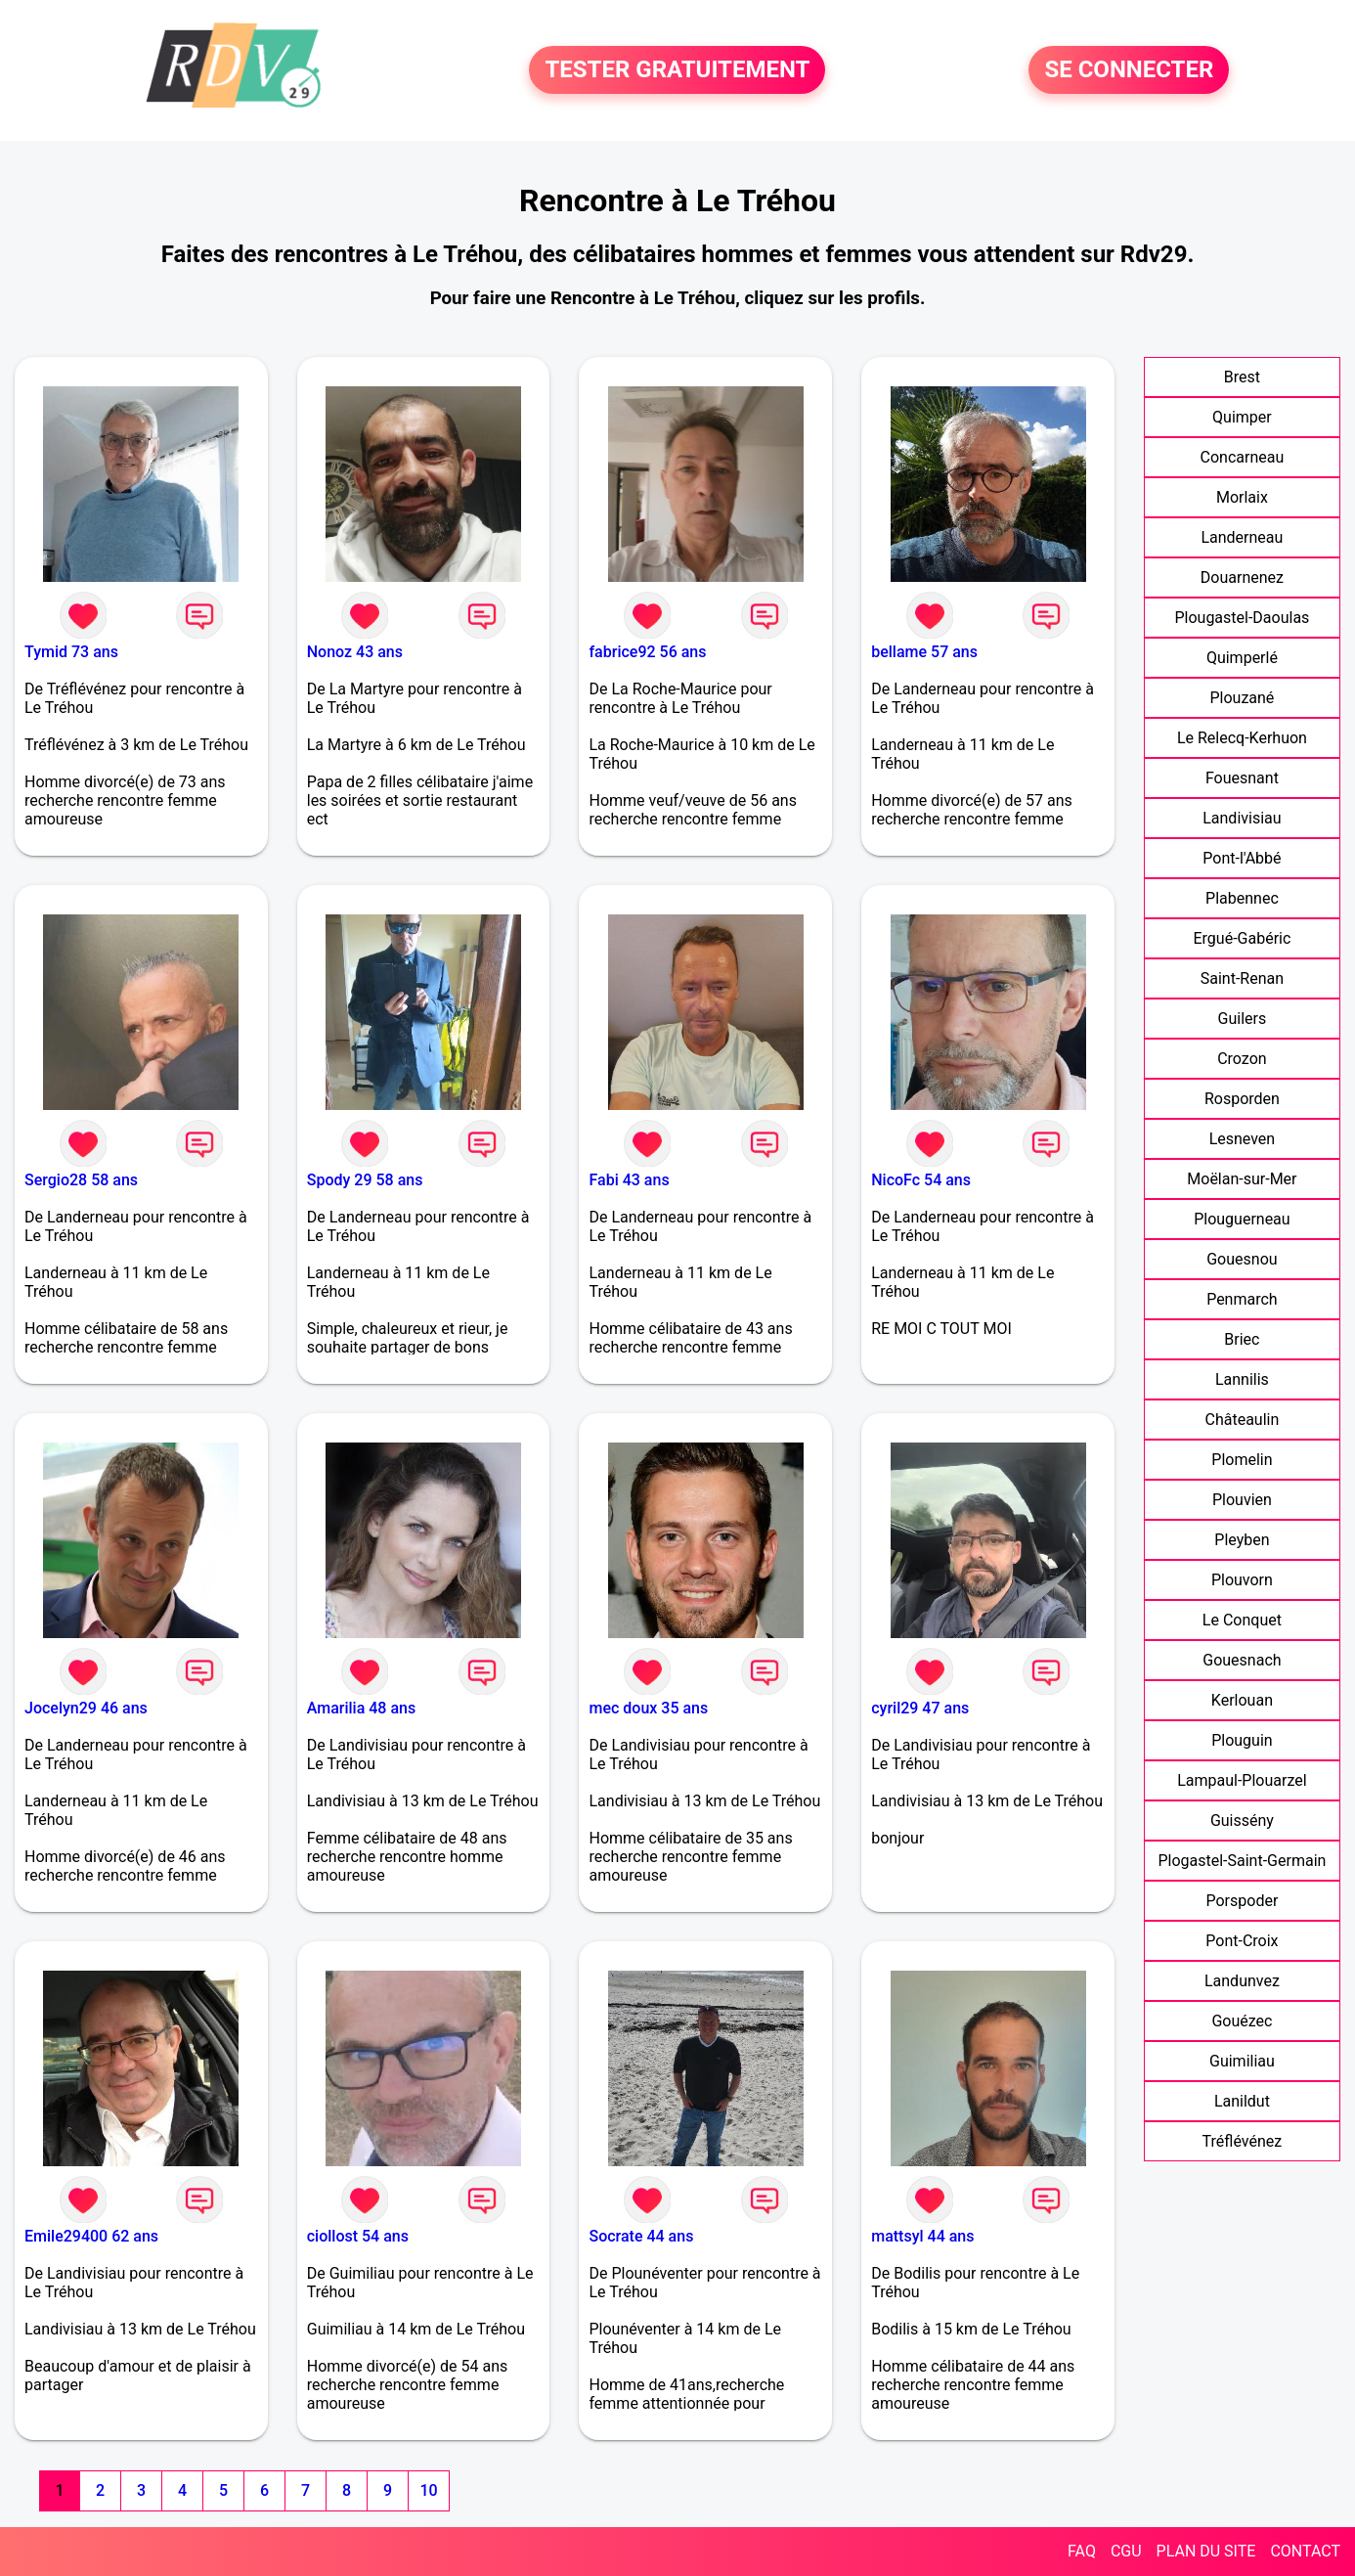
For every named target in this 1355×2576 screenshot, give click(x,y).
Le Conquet (1242, 1620)
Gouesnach (1241, 1660)
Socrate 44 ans (641, 2236)
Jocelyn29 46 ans (86, 1708)
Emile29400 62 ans (91, 2236)
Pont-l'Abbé (1241, 858)
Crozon (1241, 1058)
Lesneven (1242, 1139)
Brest (1242, 377)
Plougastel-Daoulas (1241, 617)
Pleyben (1241, 1540)
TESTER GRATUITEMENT (677, 70)
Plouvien (1242, 1499)
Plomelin (1241, 1459)
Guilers (1242, 1018)
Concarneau (1243, 457)
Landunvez (1242, 1981)
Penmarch (1242, 1299)
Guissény (1242, 1820)
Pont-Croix (1241, 1941)
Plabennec (1242, 898)
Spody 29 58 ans (365, 1180)
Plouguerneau (1241, 1219)
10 (428, 2490)
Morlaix (1242, 497)
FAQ (1082, 2551)
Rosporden (1242, 1098)
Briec (1241, 1339)
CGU (1126, 2551)
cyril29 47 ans (920, 1708)
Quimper (1242, 417)
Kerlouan (1242, 1700)
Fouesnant (1242, 778)
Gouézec (1241, 2021)
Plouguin (1241, 1740)
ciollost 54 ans (358, 2236)
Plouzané (1241, 697)
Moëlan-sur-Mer (1241, 1179)
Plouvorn (1242, 1580)
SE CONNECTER (1128, 70)
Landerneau (1242, 537)
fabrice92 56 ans (647, 652)
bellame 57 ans (924, 652)
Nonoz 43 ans (355, 652)
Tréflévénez (1242, 2141)
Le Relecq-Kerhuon (1242, 738)
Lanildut (1242, 2101)
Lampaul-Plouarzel (1241, 1780)
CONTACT (1305, 2551)
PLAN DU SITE (1206, 2551)
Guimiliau (1242, 2061)
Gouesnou (1241, 1259)
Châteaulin (1242, 1419)
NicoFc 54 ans (921, 1180)
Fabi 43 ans (629, 1180)
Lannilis (1242, 1379)
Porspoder (1241, 1900)
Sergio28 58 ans (81, 1180)
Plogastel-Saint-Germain (1242, 1860)
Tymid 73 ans (71, 652)
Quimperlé (1242, 657)
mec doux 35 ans (648, 1708)
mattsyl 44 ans (922, 2236)
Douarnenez (1242, 577)
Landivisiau (1241, 818)
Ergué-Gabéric (1241, 938)
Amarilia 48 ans (361, 1708)
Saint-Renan (1242, 978)
